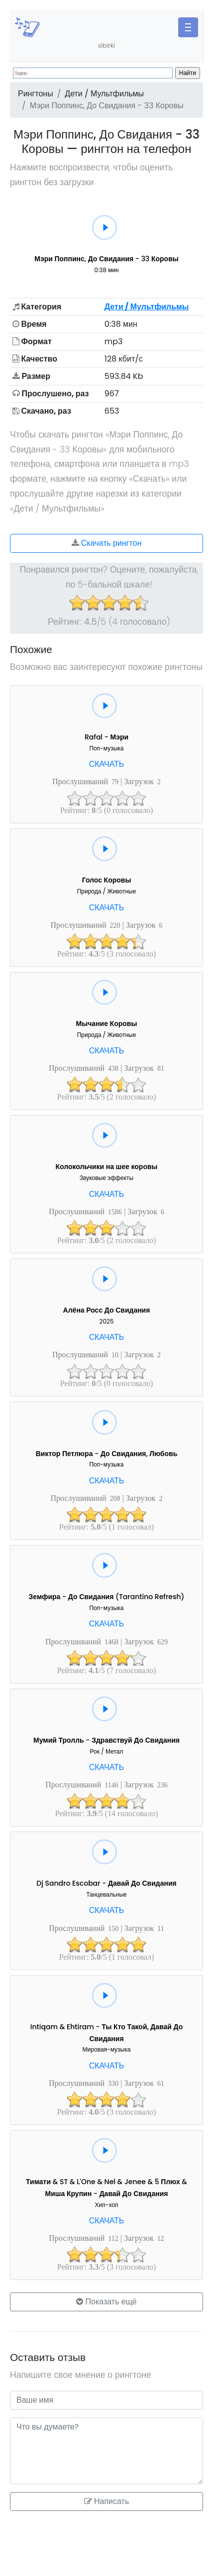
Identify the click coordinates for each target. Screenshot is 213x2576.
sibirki (106, 45)
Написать (106, 2501)
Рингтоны (35, 93)
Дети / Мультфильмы (104, 93)
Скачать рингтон (107, 543)
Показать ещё (106, 2301)
